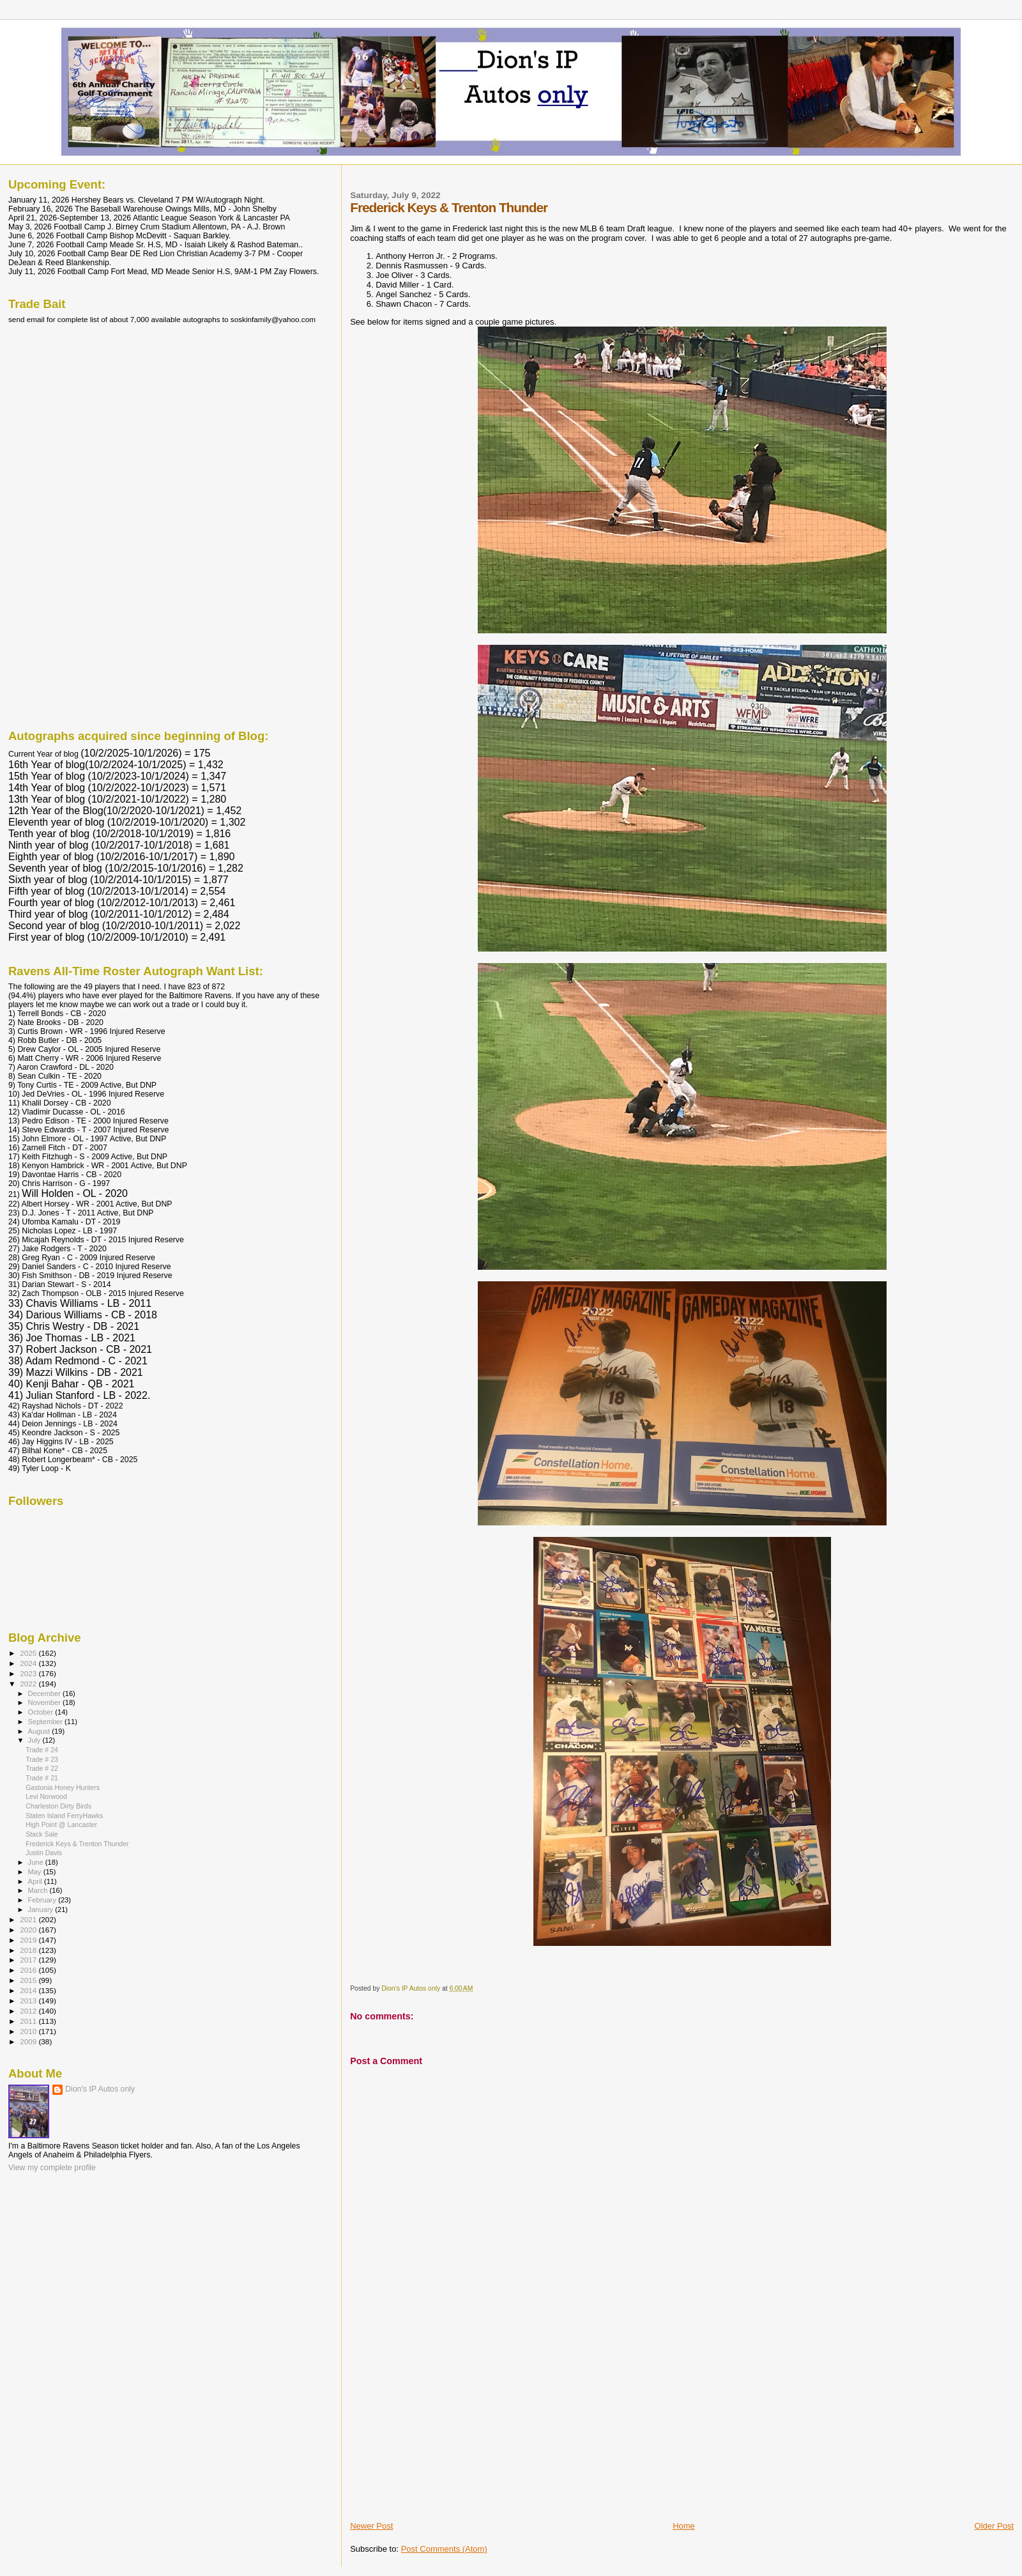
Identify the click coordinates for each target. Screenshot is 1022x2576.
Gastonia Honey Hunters (63, 1787)
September (46, 1721)
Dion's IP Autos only (100, 2089)
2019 (29, 1940)
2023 (29, 1673)
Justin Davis (44, 1852)
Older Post (994, 2526)
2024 (29, 1663)
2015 (29, 1980)
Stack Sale (42, 1834)
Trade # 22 (42, 1768)
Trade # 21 (42, 1778)
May (35, 1872)
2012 (29, 2011)
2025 (29, 1653)
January (42, 1909)
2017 (29, 1959)
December (45, 1693)
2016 (29, 1970)
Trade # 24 (42, 1750)
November (45, 1702)
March (39, 1890)
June (36, 1862)
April (36, 1881)
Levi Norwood (46, 1796)
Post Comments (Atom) (444, 2549)
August (40, 1731)
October (42, 1712)
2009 (29, 2041)
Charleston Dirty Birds (58, 1806)
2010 (29, 2031)
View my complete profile (52, 2167)
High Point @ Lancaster (61, 1824)
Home (684, 2526)
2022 (29, 1683)
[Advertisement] (446, 2431)
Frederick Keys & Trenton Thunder (77, 1843)
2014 (29, 1990)
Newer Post (371, 2526)
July (35, 1740)
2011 (29, 2021)
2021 (29, 1919)
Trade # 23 (42, 1759)
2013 (29, 2000)
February (43, 1900)
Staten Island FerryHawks (64, 1815)
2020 (29, 1929)
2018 (29, 1950)
